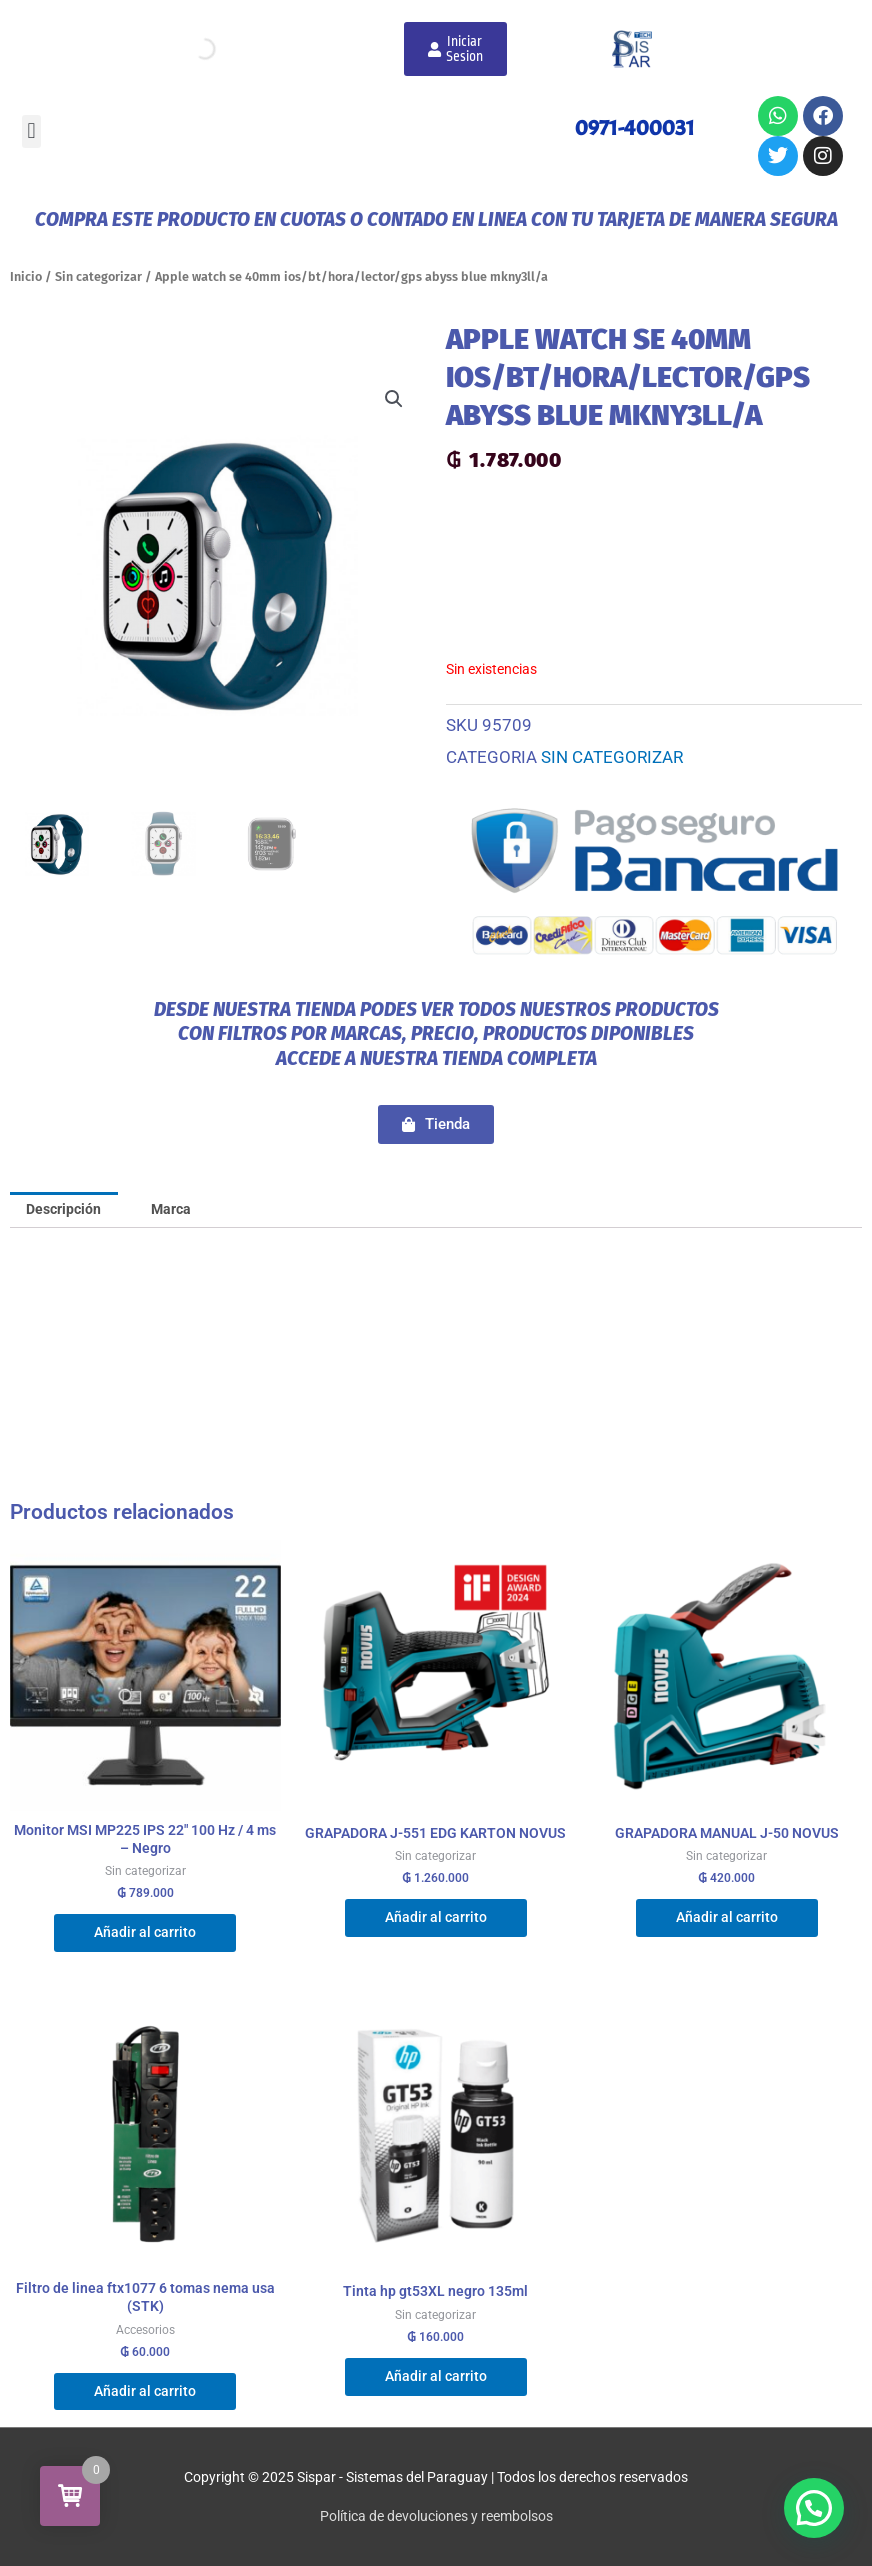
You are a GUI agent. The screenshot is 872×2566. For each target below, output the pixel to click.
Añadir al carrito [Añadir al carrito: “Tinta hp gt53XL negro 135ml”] (436, 2376)
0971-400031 (635, 128)
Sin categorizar (98, 276)
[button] (31, 131)
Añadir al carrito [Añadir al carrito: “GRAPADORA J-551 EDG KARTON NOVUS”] (436, 1917)
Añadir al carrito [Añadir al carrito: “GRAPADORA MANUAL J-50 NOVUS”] (727, 1917)
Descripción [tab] (63, 1209)
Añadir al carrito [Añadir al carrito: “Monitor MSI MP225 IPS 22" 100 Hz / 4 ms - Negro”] (145, 1932)
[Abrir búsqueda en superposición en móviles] (203, 49)
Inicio (26, 276)
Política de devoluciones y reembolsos (436, 2516)
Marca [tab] (171, 1209)
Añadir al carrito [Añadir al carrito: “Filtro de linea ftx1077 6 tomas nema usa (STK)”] (145, 2391)
